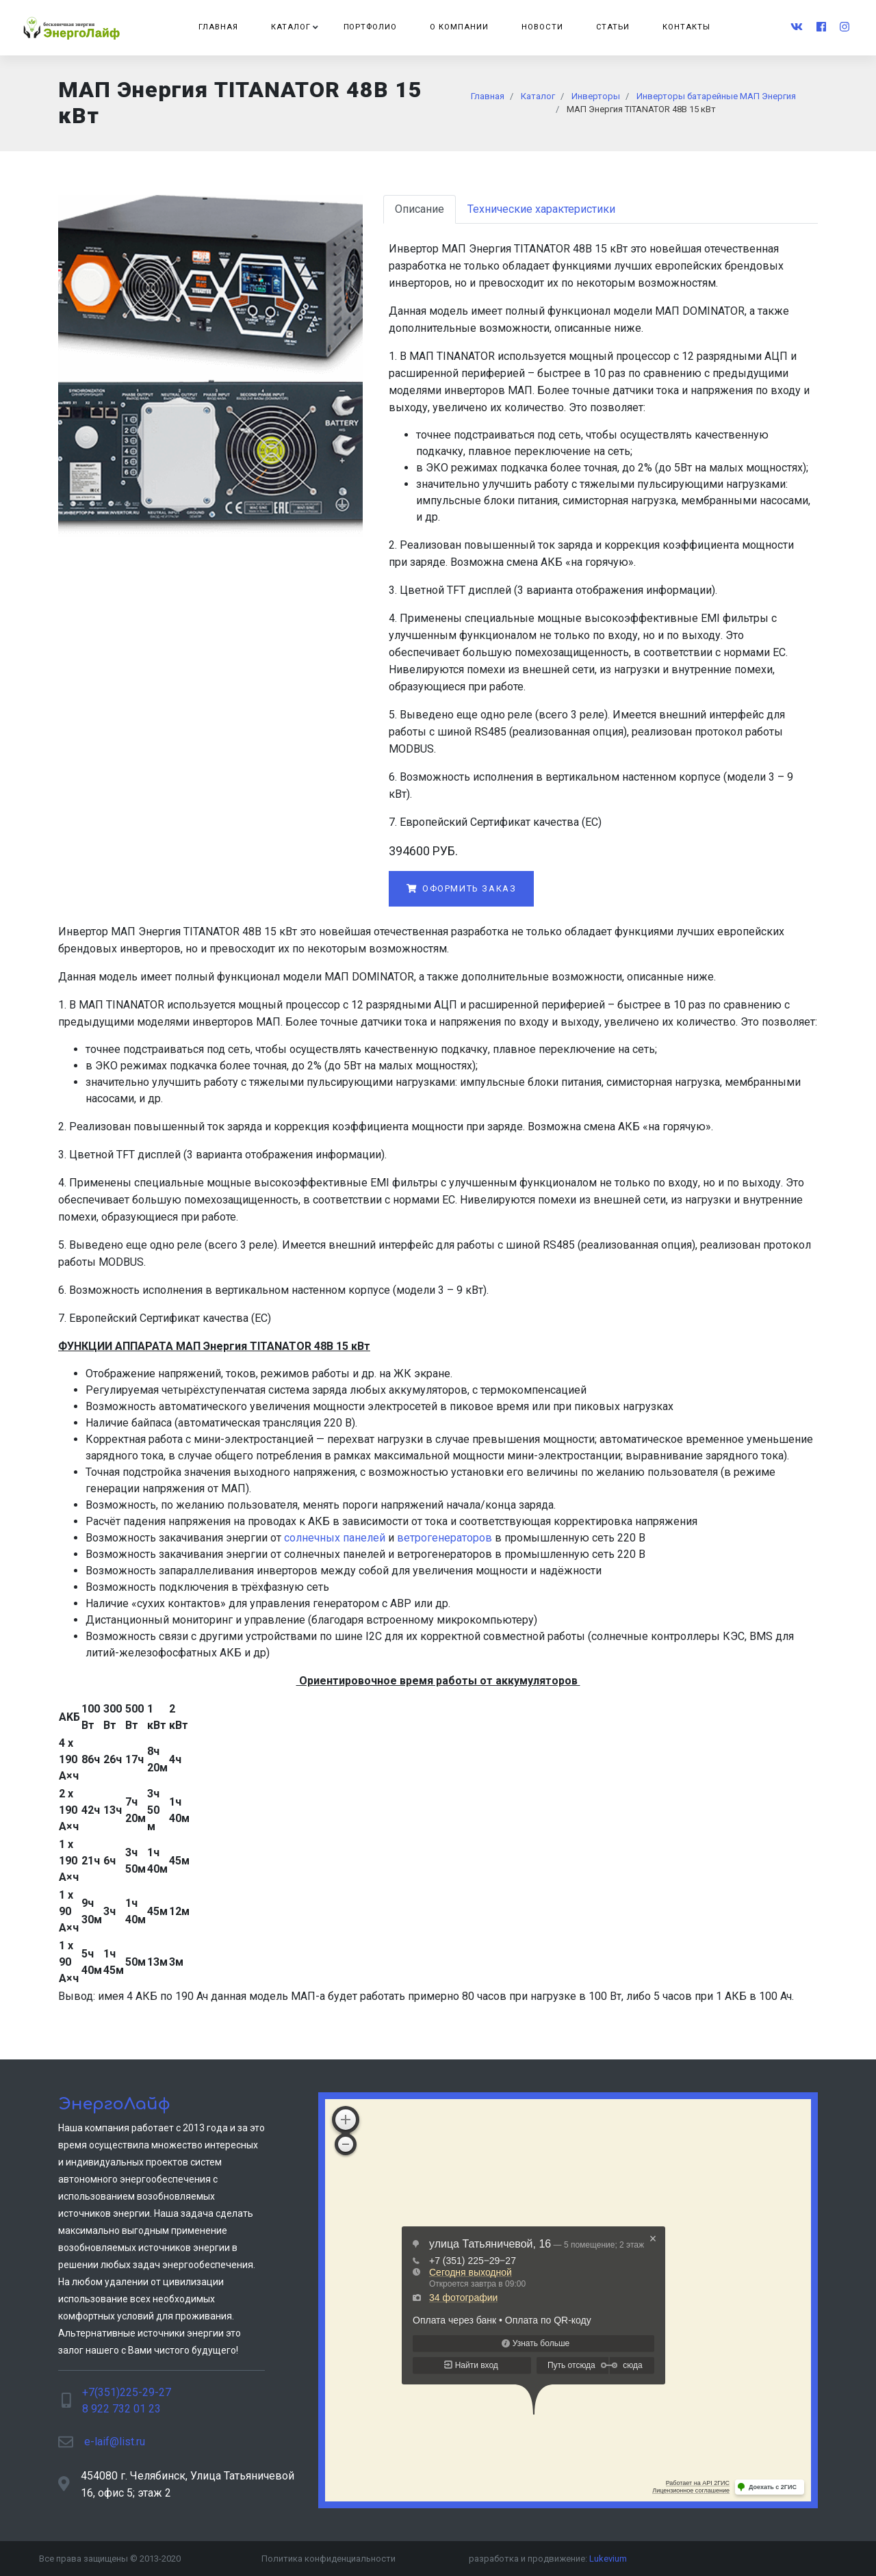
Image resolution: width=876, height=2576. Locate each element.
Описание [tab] (419, 209)
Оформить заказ (461, 888)
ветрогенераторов (444, 1537)
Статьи (613, 27)
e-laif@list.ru (114, 2441)
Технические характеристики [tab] (541, 209)
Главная (218, 27)
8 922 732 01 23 (121, 2408)
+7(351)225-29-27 (126, 2392)
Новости (542, 27)
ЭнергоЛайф (114, 2104)
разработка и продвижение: (548, 2558)
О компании (459, 27)
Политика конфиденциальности (328, 2558)
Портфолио (371, 27)
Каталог (291, 27)
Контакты (686, 27)
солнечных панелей (334, 1537)
